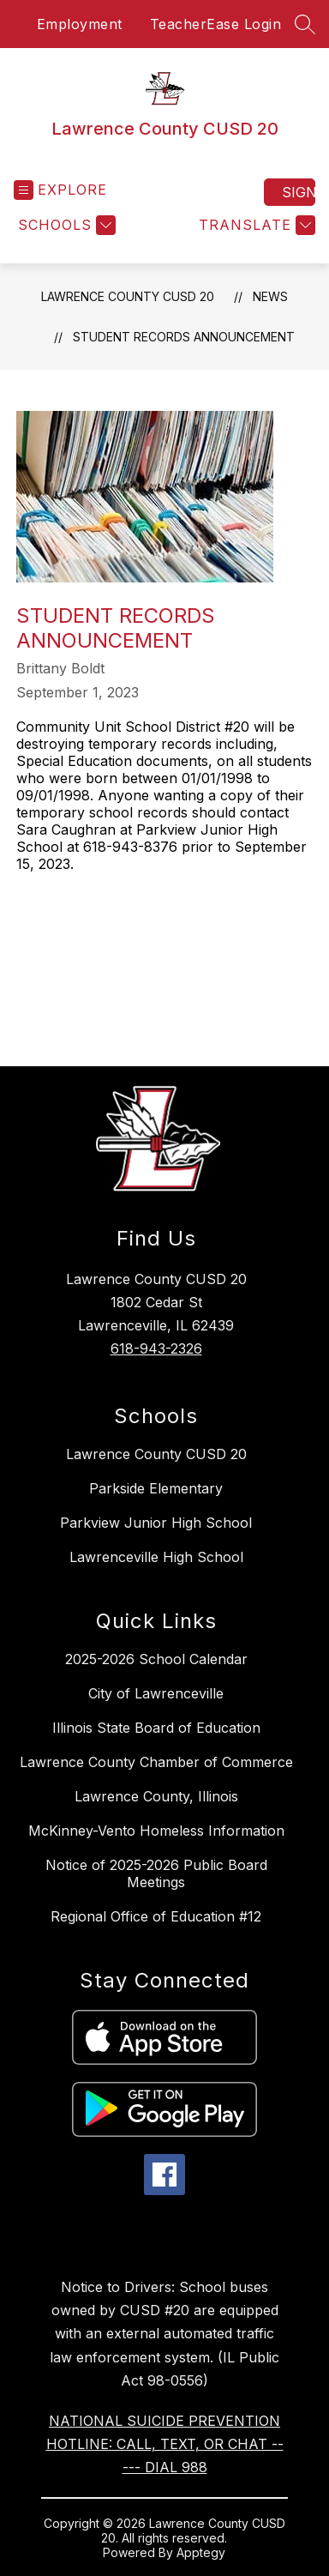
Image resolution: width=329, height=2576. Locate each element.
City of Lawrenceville (156, 1693)
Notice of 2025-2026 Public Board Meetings (156, 1873)
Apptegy (200, 2552)
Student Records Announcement (184, 336)
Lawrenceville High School (156, 1557)
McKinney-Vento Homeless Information (156, 1830)
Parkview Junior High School (156, 1522)
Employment (80, 24)
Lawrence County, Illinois (156, 1796)
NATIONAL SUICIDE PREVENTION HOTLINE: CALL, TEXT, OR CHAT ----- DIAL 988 (165, 2444)
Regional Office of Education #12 (156, 1916)
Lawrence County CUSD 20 (127, 296)
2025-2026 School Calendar (156, 1659)
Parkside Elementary (156, 1488)
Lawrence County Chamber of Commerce (156, 1762)
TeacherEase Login (216, 24)
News (270, 296)
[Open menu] (60, 190)
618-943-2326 (156, 1348)
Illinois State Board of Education (156, 1727)
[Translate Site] (254, 225)
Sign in (298, 192)
